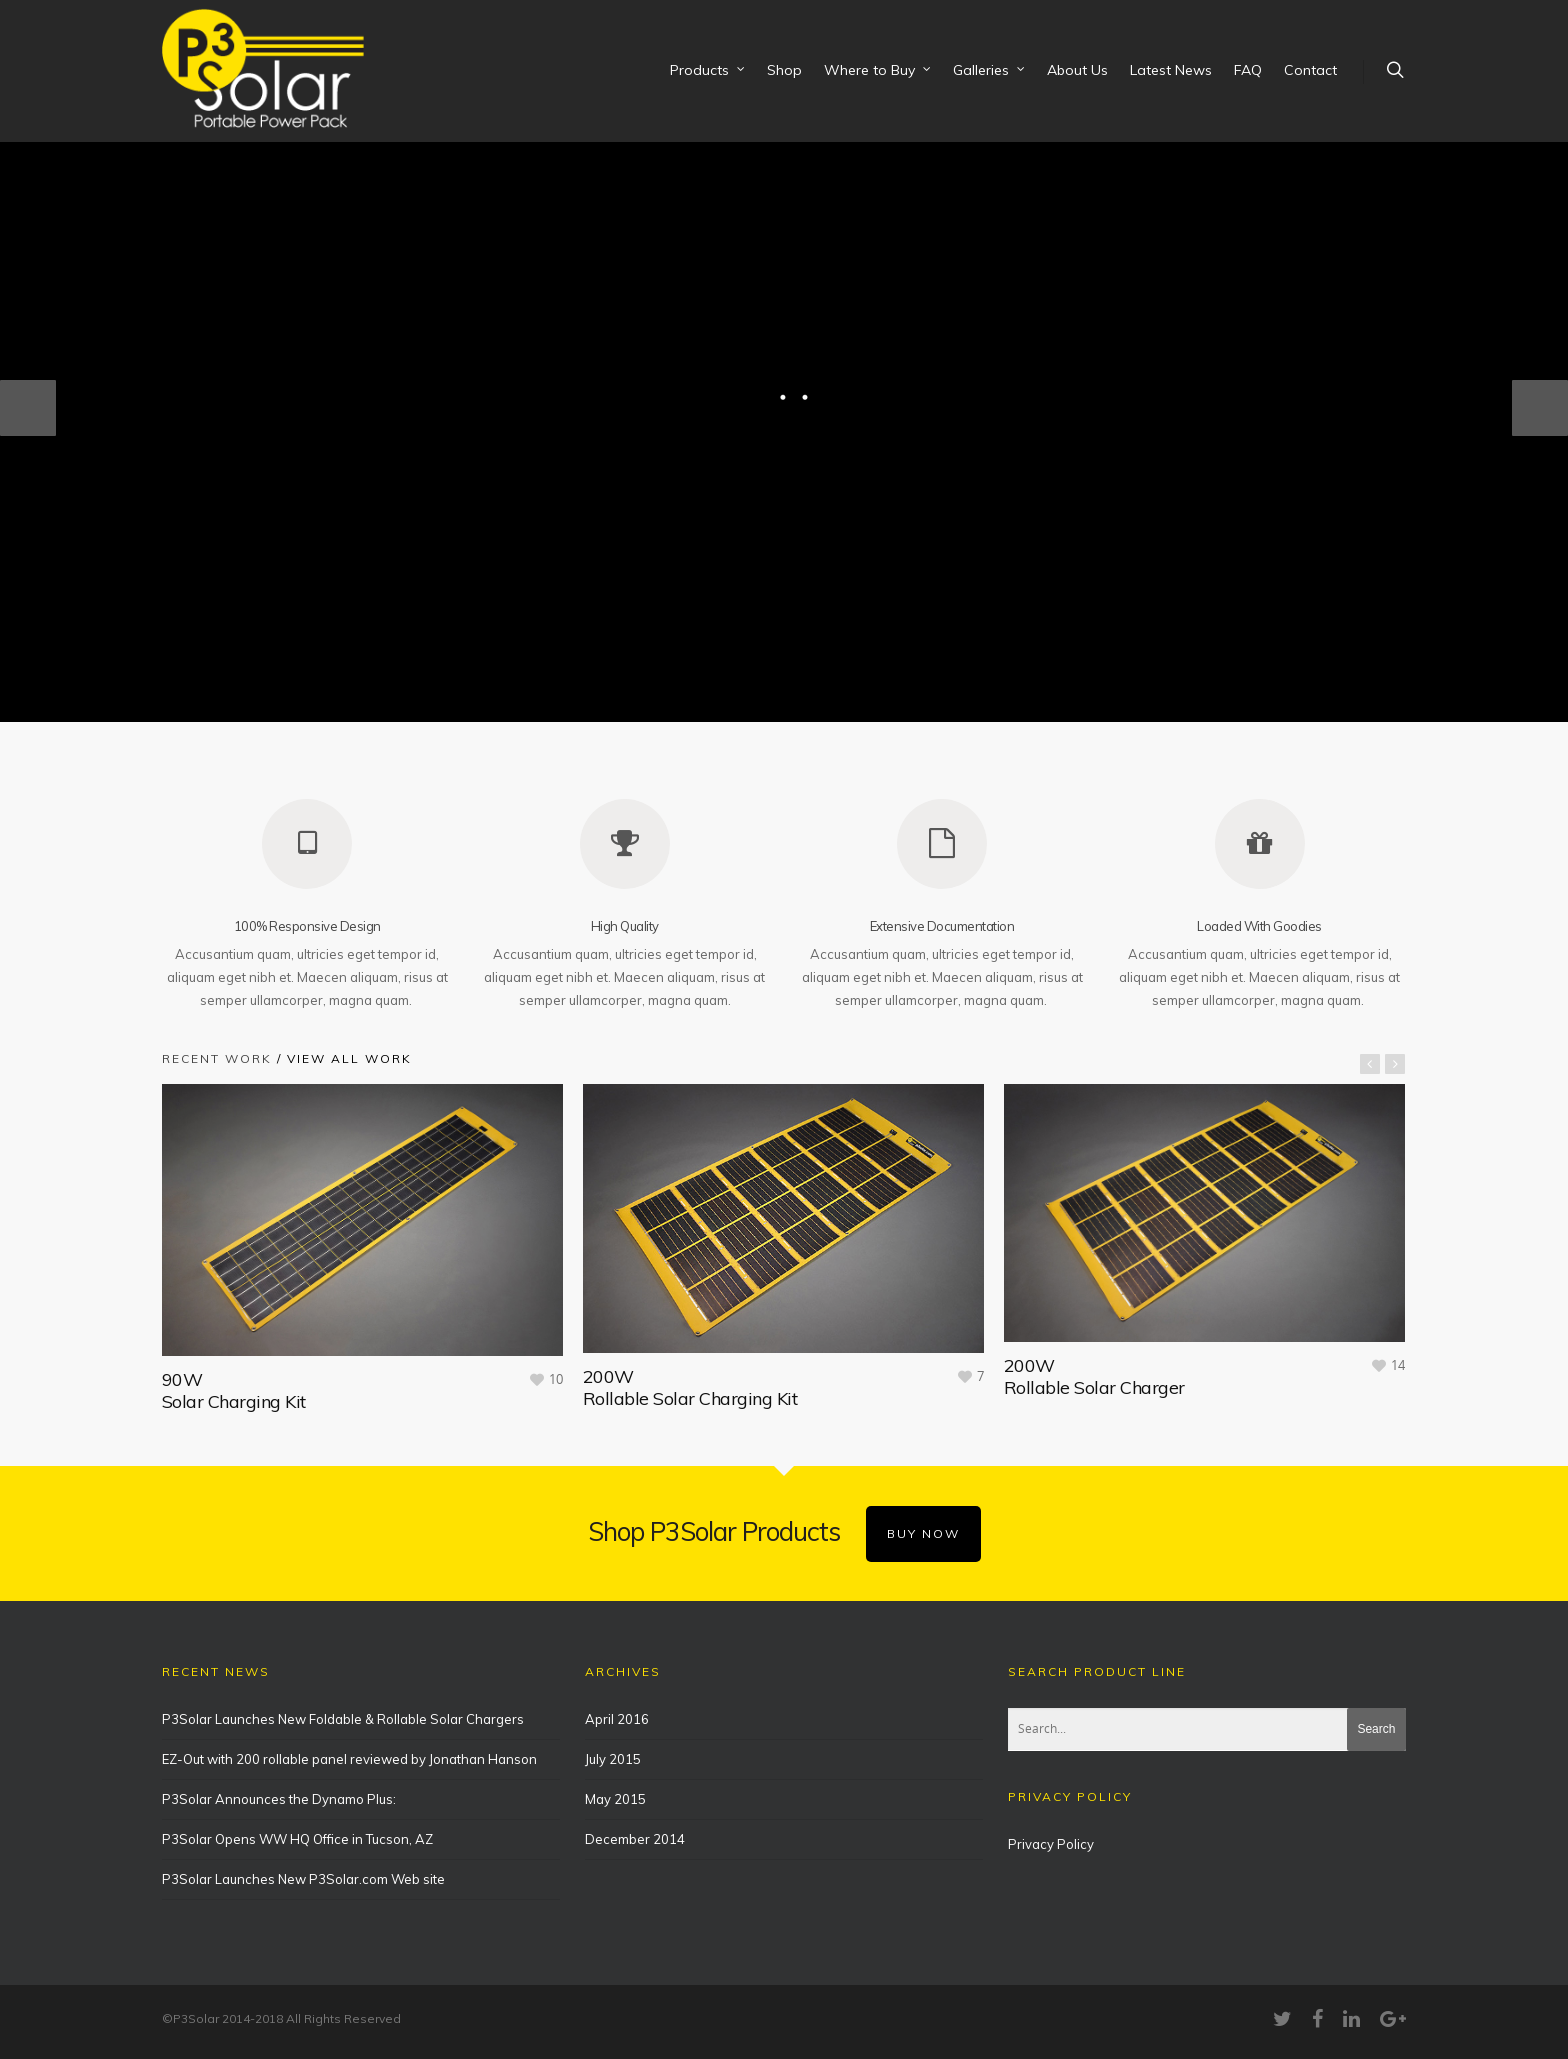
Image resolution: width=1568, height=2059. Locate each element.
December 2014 (635, 1825)
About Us (1077, 70)
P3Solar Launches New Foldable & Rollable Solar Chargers (343, 1705)
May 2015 (615, 1785)
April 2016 (617, 1705)
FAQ (1248, 70)
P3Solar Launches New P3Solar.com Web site (303, 1865)
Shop (784, 70)
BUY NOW (923, 1519)
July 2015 (613, 1745)
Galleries (990, 71)
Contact (1310, 70)
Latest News (1171, 70)
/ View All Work (342, 1046)
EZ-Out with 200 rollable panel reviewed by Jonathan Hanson (349, 1745)
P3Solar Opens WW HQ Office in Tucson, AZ (297, 1825)
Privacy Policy (1051, 1830)
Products (708, 71)
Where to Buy (878, 71)
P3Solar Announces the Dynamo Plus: (279, 1785)
